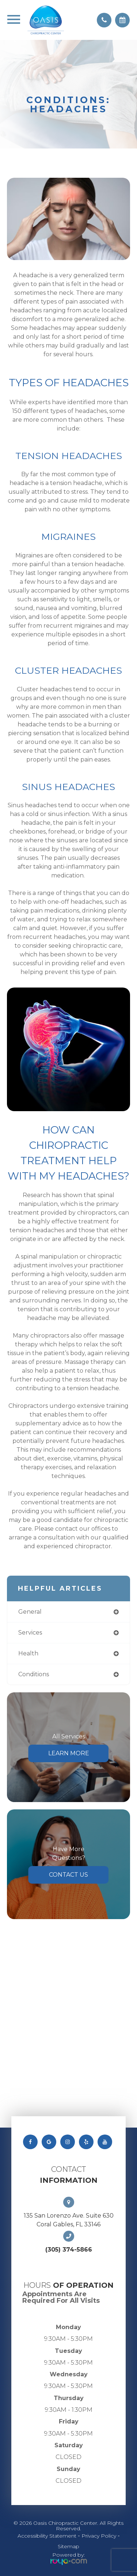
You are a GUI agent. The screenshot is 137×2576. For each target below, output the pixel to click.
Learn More (68, 1753)
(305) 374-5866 (68, 2249)
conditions (33, 1674)
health (28, 1653)
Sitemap (68, 2546)
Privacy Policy (98, 2535)
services (30, 1632)
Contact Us (68, 1874)
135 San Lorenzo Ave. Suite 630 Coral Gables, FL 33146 (69, 2220)
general (30, 1611)
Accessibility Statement (47, 2535)
